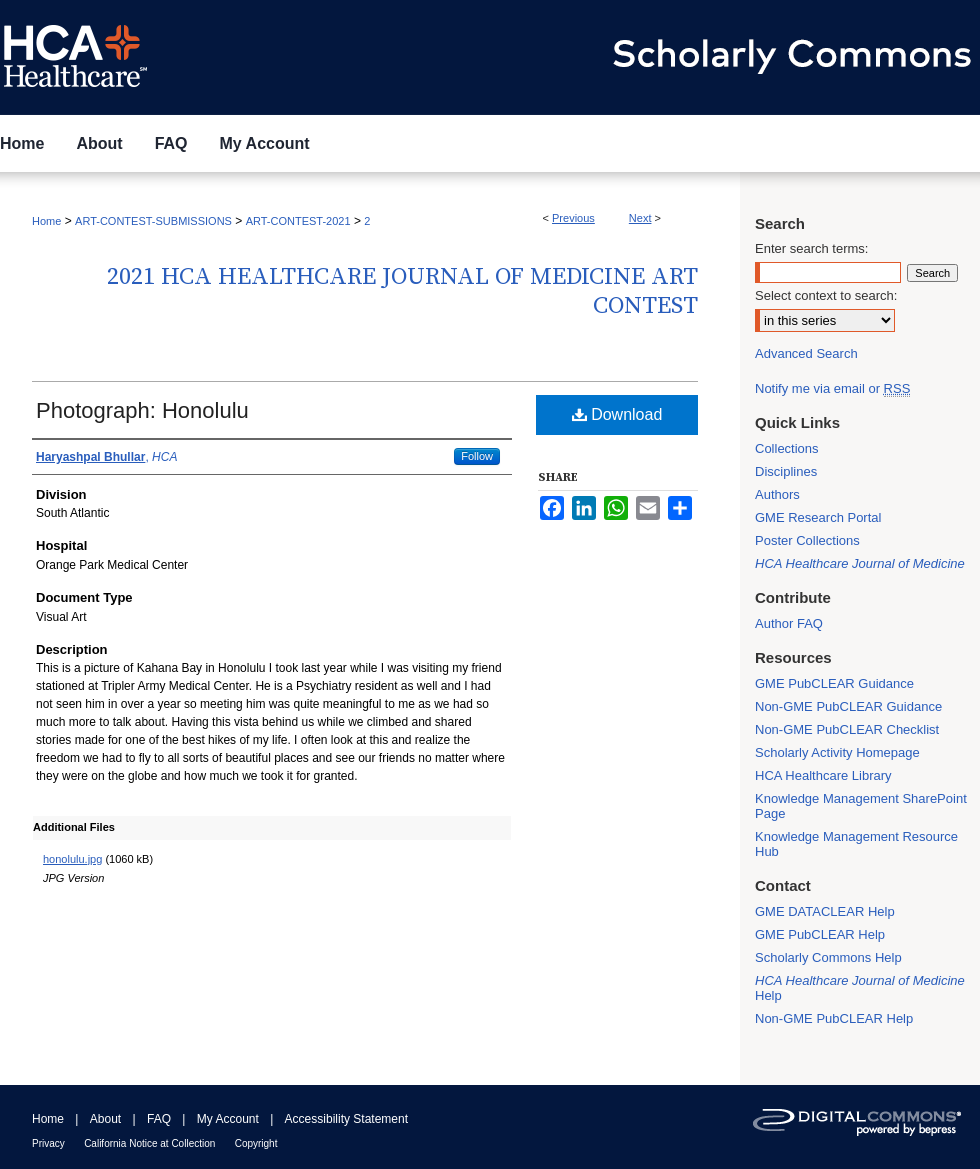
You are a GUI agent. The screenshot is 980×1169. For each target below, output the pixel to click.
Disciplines (786, 471)
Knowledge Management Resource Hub (856, 844)
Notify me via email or (832, 388)
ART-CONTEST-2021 (298, 221)
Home (46, 221)
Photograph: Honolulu (142, 410)
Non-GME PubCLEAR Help (834, 1018)
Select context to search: (826, 295)
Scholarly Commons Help (828, 957)
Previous (573, 218)
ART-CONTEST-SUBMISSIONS (153, 221)
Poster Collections (807, 540)
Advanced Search (806, 353)
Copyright (256, 1143)
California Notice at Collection (149, 1143)
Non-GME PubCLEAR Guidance (848, 706)
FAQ (159, 1119)
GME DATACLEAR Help (825, 911)
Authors (777, 494)
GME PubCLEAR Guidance (834, 683)
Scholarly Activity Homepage (837, 752)
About (105, 1119)
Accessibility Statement (346, 1119)
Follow (477, 456)
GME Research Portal (818, 517)
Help (860, 988)
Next (640, 218)
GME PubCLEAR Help (820, 934)
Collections (787, 448)
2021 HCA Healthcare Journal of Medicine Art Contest (402, 291)
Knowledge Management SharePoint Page (861, 806)
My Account (228, 1119)
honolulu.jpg (72, 859)
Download (617, 414)
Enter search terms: (811, 248)
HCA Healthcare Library (823, 775)
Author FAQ (789, 623)
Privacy (48, 1143)
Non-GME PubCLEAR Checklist (847, 729)
